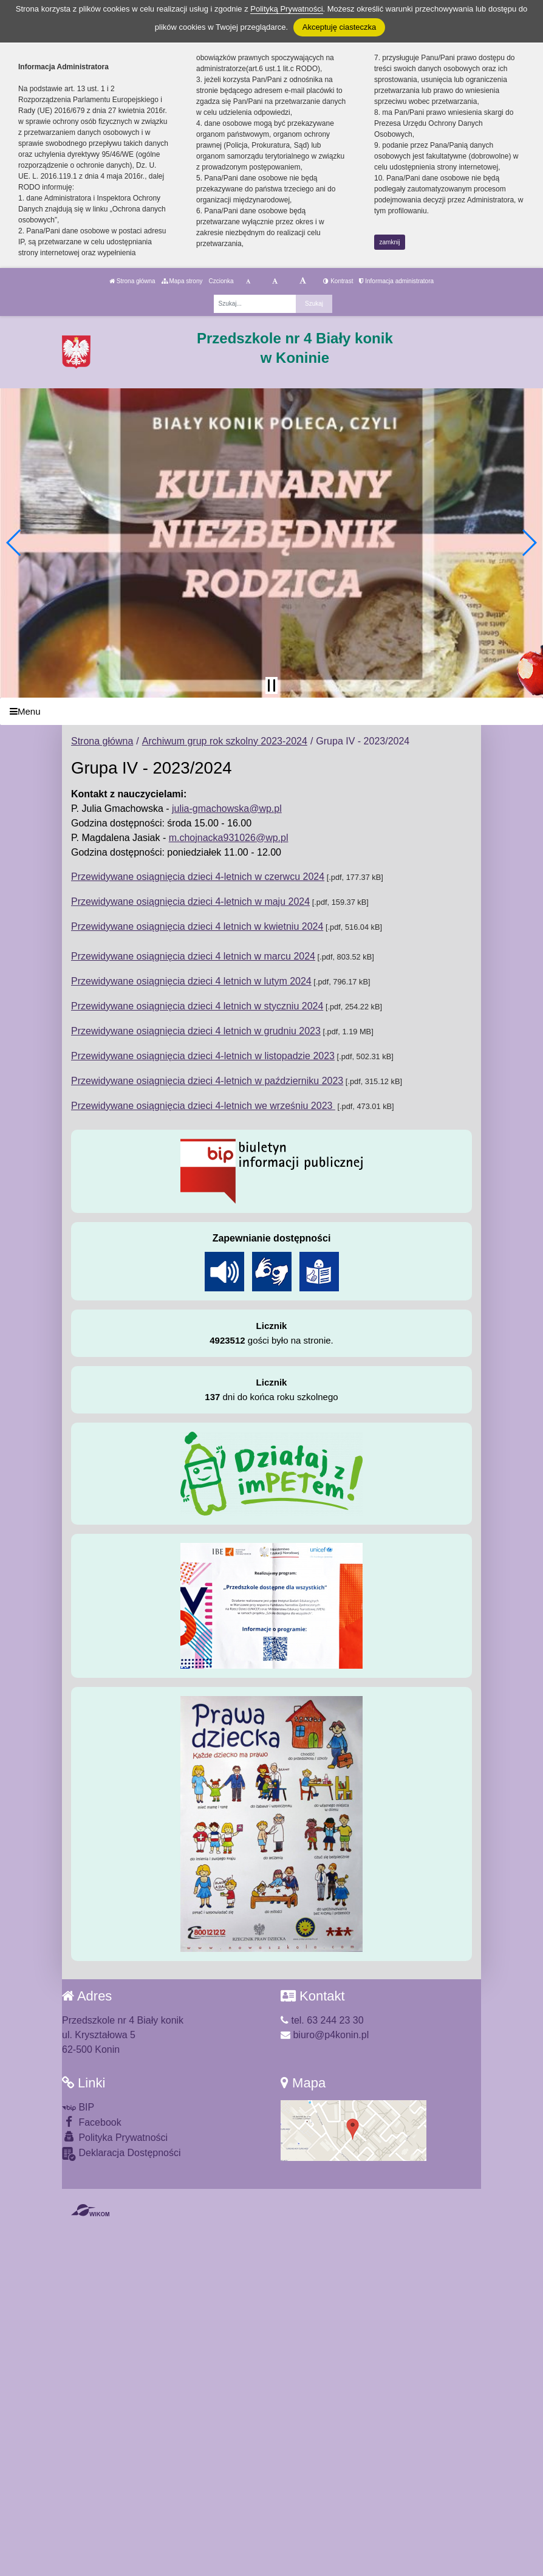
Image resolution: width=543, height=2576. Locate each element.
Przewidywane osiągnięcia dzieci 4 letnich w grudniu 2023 (196, 1031)
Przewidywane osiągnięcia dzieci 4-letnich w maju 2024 (190, 901)
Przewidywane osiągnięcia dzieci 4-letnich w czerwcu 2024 (197, 876)
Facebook (91, 2122)
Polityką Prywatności (286, 8)
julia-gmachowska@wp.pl (227, 808)
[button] (14, 542)
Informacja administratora (396, 281)
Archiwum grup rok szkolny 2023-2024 (224, 741)
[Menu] (271, 711)
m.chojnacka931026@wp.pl (229, 838)
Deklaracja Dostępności (121, 2154)
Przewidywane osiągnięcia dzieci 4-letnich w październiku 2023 (207, 1081)
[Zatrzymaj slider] (271, 685)
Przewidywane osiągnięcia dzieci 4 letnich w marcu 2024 (193, 956)
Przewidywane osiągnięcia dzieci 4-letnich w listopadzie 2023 (203, 1056)
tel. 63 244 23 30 (322, 2020)
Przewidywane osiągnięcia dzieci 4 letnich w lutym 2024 (191, 981)
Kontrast (338, 281)
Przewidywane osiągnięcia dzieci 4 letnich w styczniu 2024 (197, 1006)
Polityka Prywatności (115, 2137)
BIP (78, 2107)
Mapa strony (182, 281)
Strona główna (132, 281)
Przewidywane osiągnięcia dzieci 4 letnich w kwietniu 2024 (197, 926)
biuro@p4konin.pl (325, 2035)
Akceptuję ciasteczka (339, 27)
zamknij (390, 242)
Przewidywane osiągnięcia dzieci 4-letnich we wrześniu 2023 (203, 1106)
